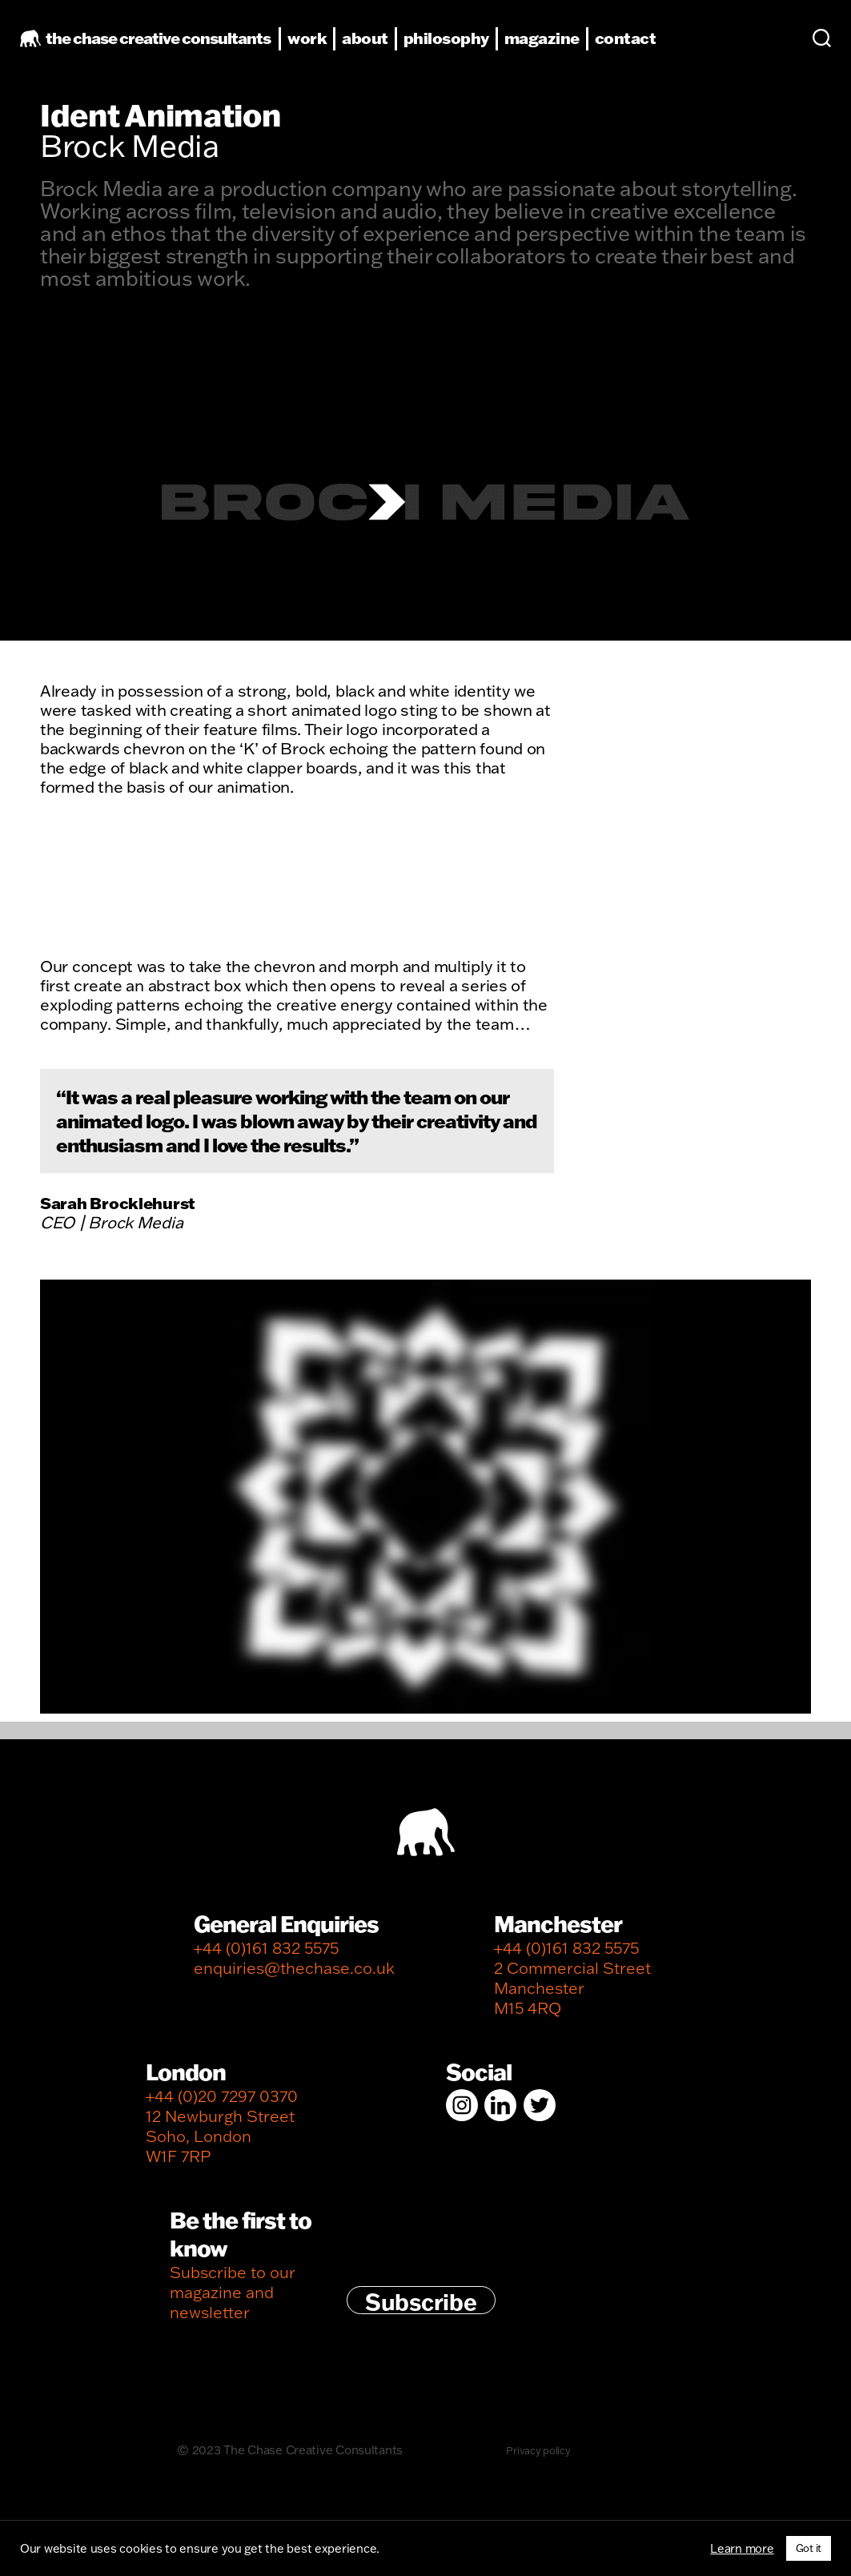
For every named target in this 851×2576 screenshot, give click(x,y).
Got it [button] (808, 2548)
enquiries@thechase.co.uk (294, 1978)
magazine (566, 48)
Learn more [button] (741, 2549)
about (389, 48)
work (331, 48)
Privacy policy (538, 2460)
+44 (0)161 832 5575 (266, 1958)
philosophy (470, 48)
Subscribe (421, 2311)
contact (649, 48)
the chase (182, 48)
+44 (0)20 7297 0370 (222, 2106)
